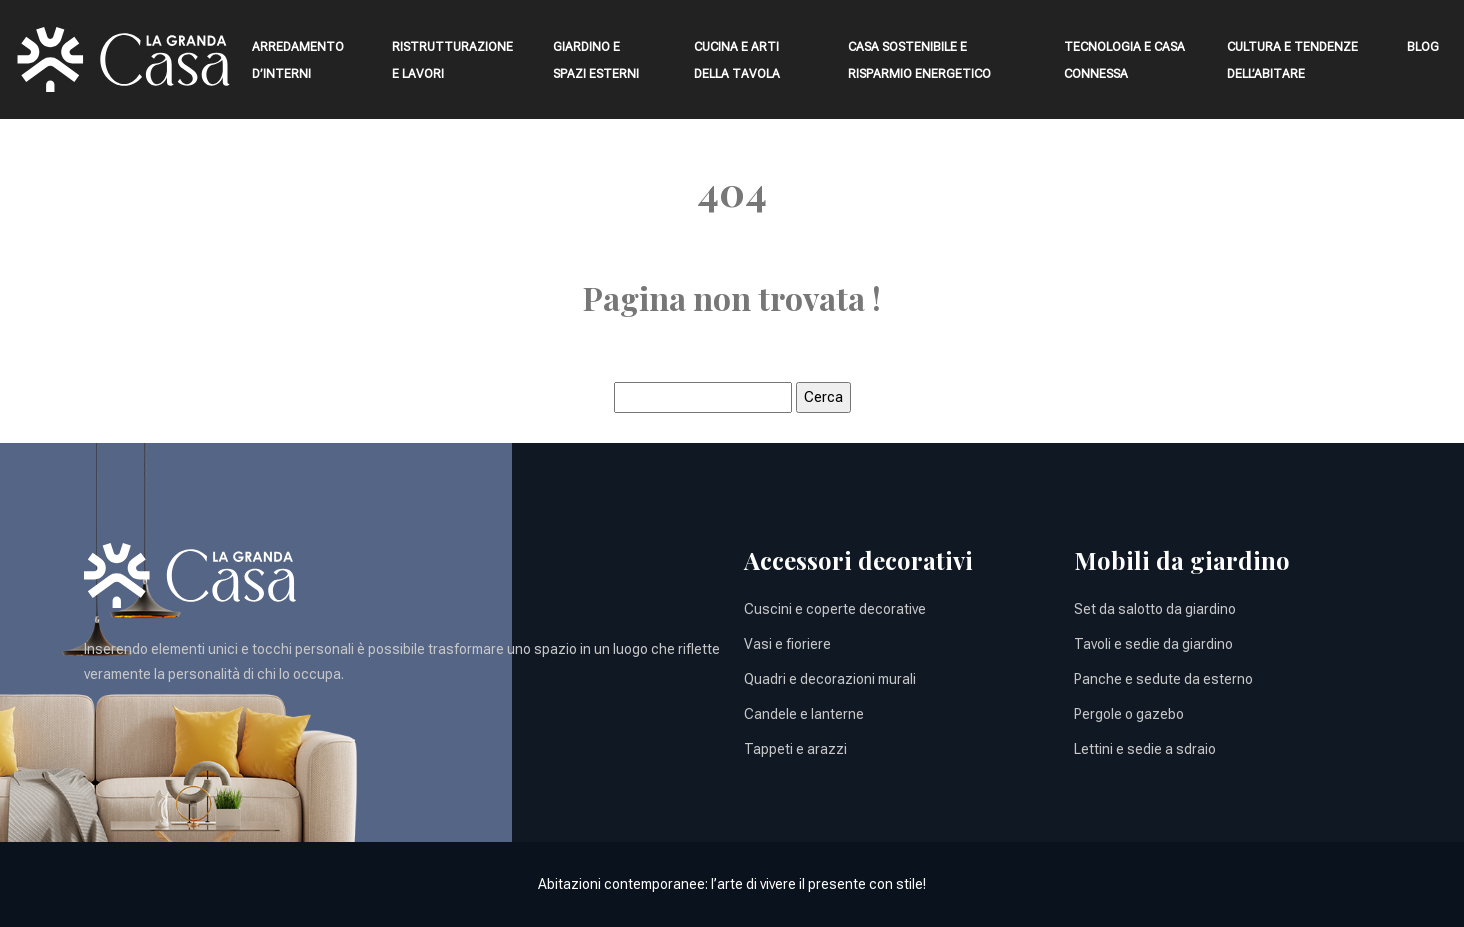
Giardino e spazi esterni (596, 60)
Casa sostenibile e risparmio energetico (919, 60)
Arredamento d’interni (298, 60)
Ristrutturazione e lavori (452, 60)
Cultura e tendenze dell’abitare (1292, 60)
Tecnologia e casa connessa (1124, 60)
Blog (1423, 47)
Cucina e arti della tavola (737, 60)
